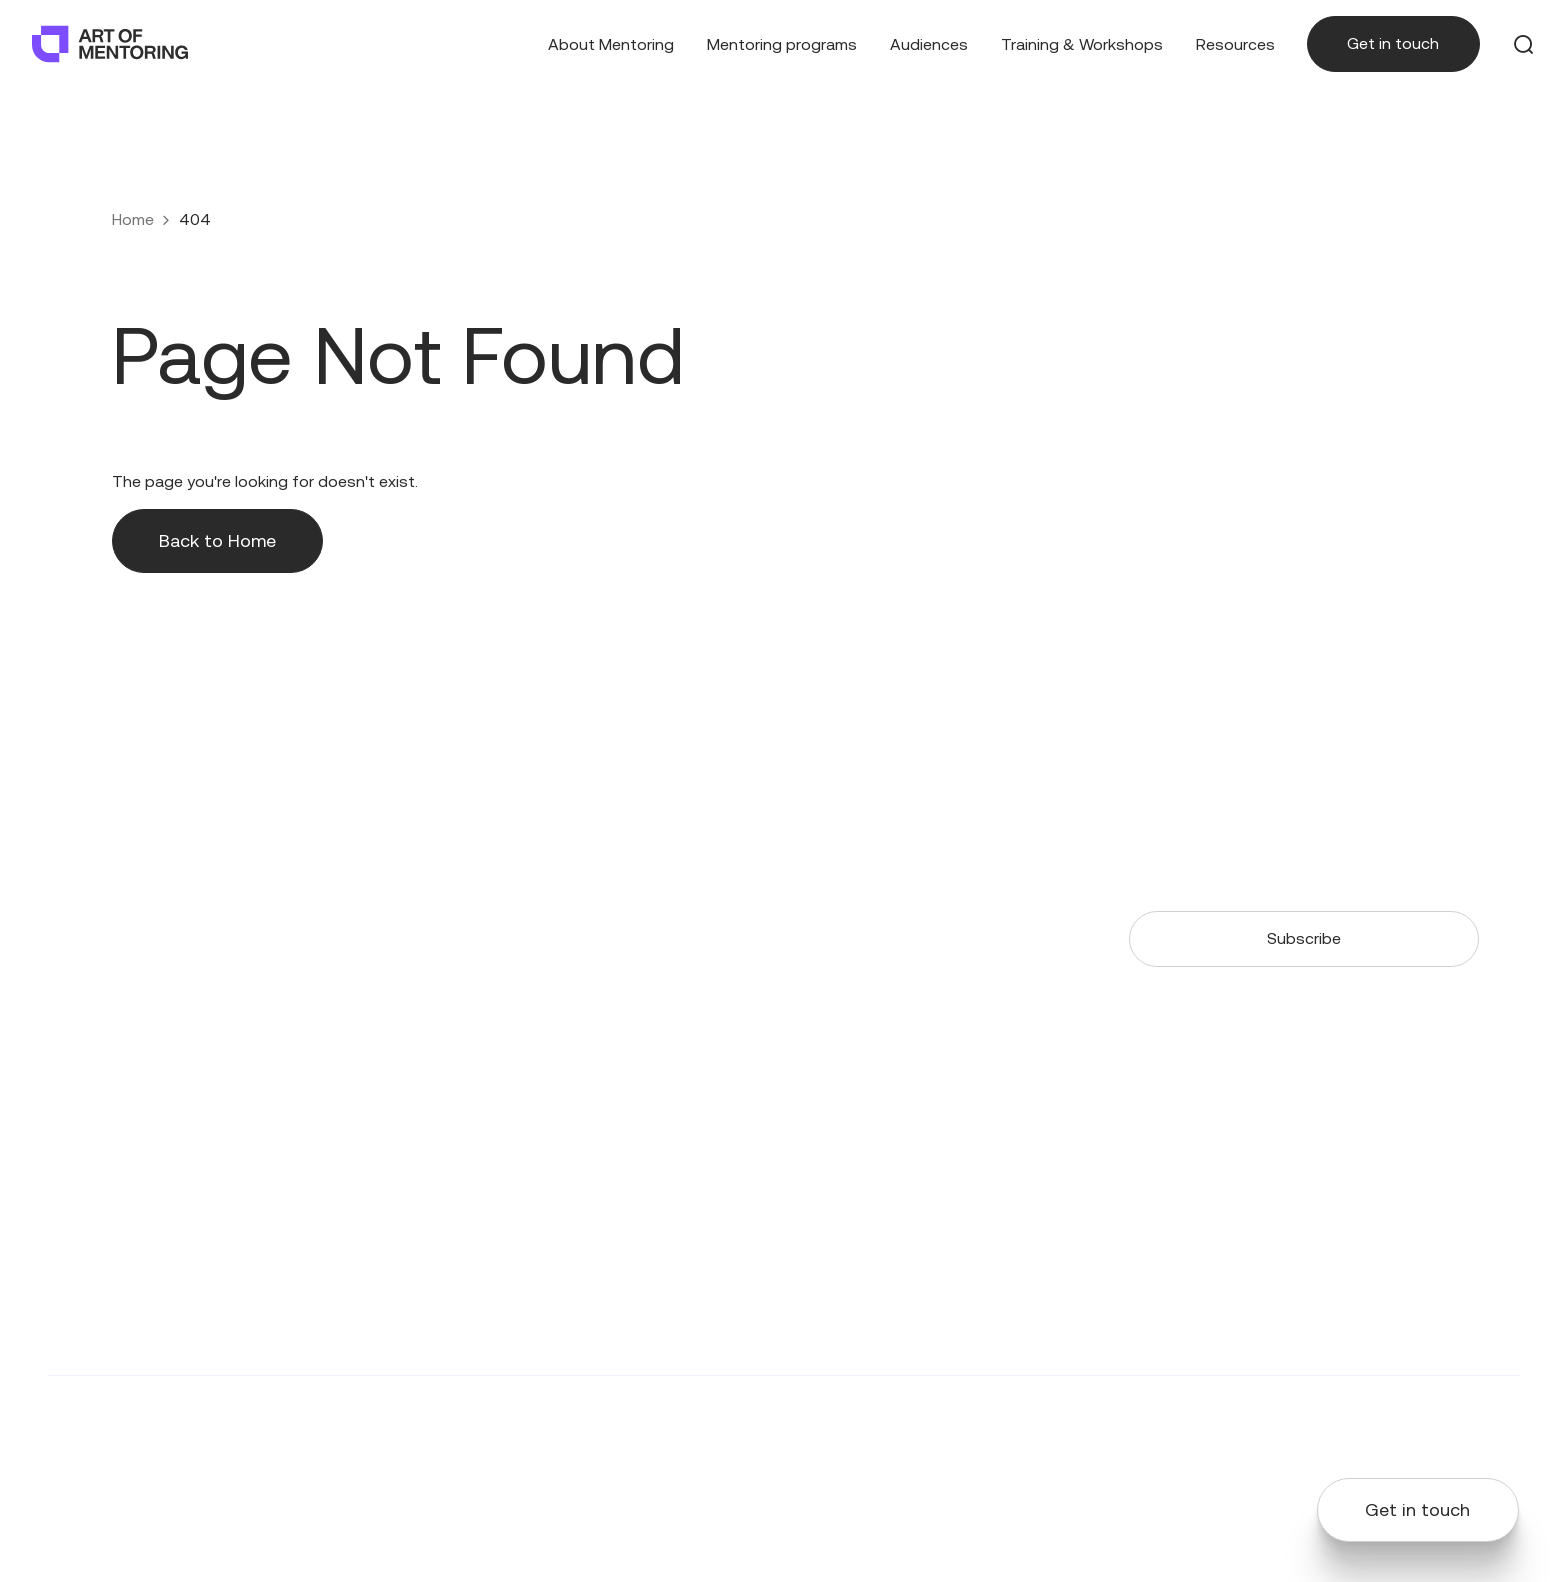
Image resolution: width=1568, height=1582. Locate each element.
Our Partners (697, 883)
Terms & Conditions (1446, 1419)
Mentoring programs (782, 44)
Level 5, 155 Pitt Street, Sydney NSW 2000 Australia (102, 1071)
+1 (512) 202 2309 (110, 872)
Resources (1235, 44)
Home (133, 219)
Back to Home (217, 541)
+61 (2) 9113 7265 (109, 1011)
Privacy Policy (1299, 1419)
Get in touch (1393, 43)
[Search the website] (1524, 44)
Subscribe (1304, 938)
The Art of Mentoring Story (523, 883)
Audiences (929, 44)
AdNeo (629, 1420)
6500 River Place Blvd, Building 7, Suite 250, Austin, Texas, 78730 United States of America (141, 932)
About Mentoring (611, 44)
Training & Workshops (1082, 44)
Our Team (686, 848)
